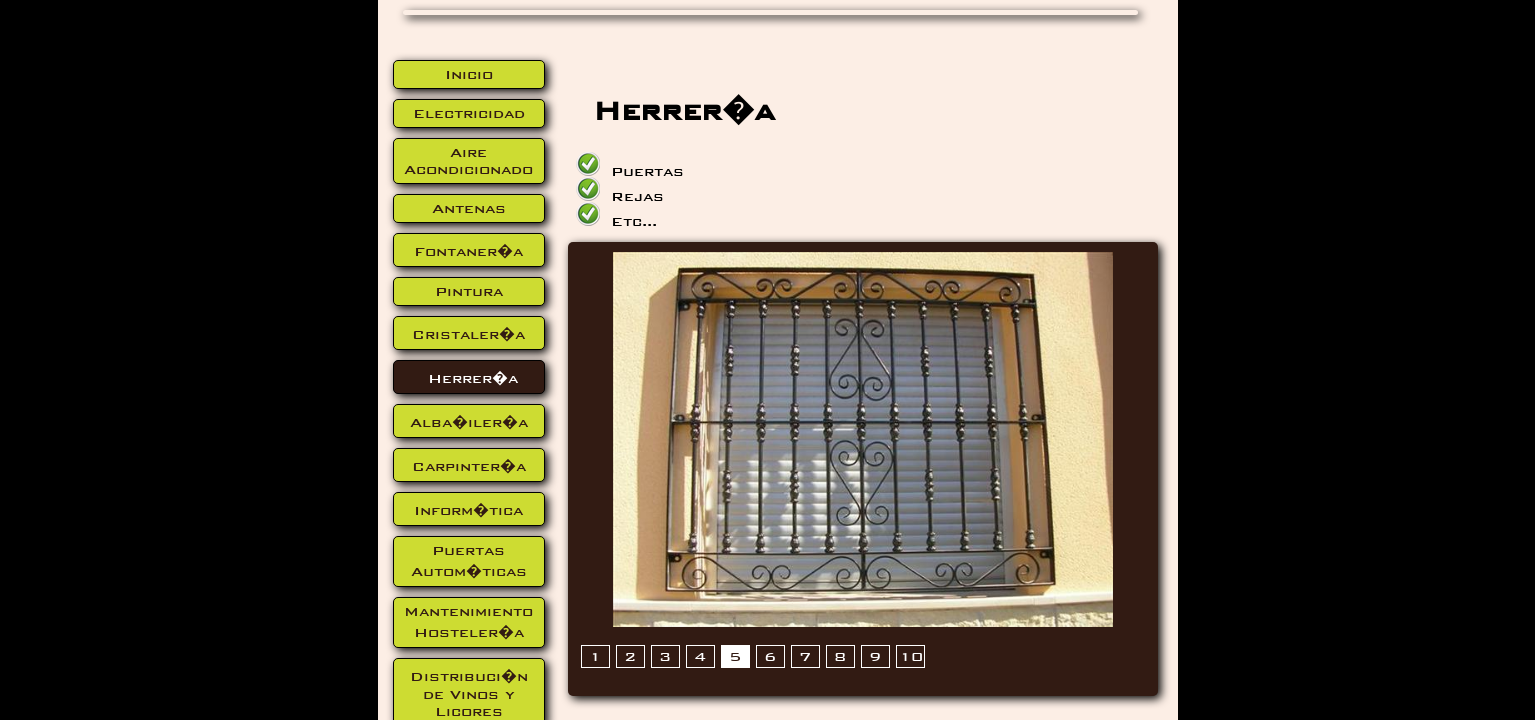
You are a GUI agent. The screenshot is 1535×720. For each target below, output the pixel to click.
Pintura (469, 291)
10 (911, 656)
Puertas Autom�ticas (469, 561)
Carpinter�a (469, 466)
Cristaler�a (468, 334)
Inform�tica (468, 510)
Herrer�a (473, 378)
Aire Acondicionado (468, 161)
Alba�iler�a (469, 422)
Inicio (469, 74)
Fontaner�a (468, 251)
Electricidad (469, 113)
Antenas (469, 208)
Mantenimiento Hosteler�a (468, 622)
